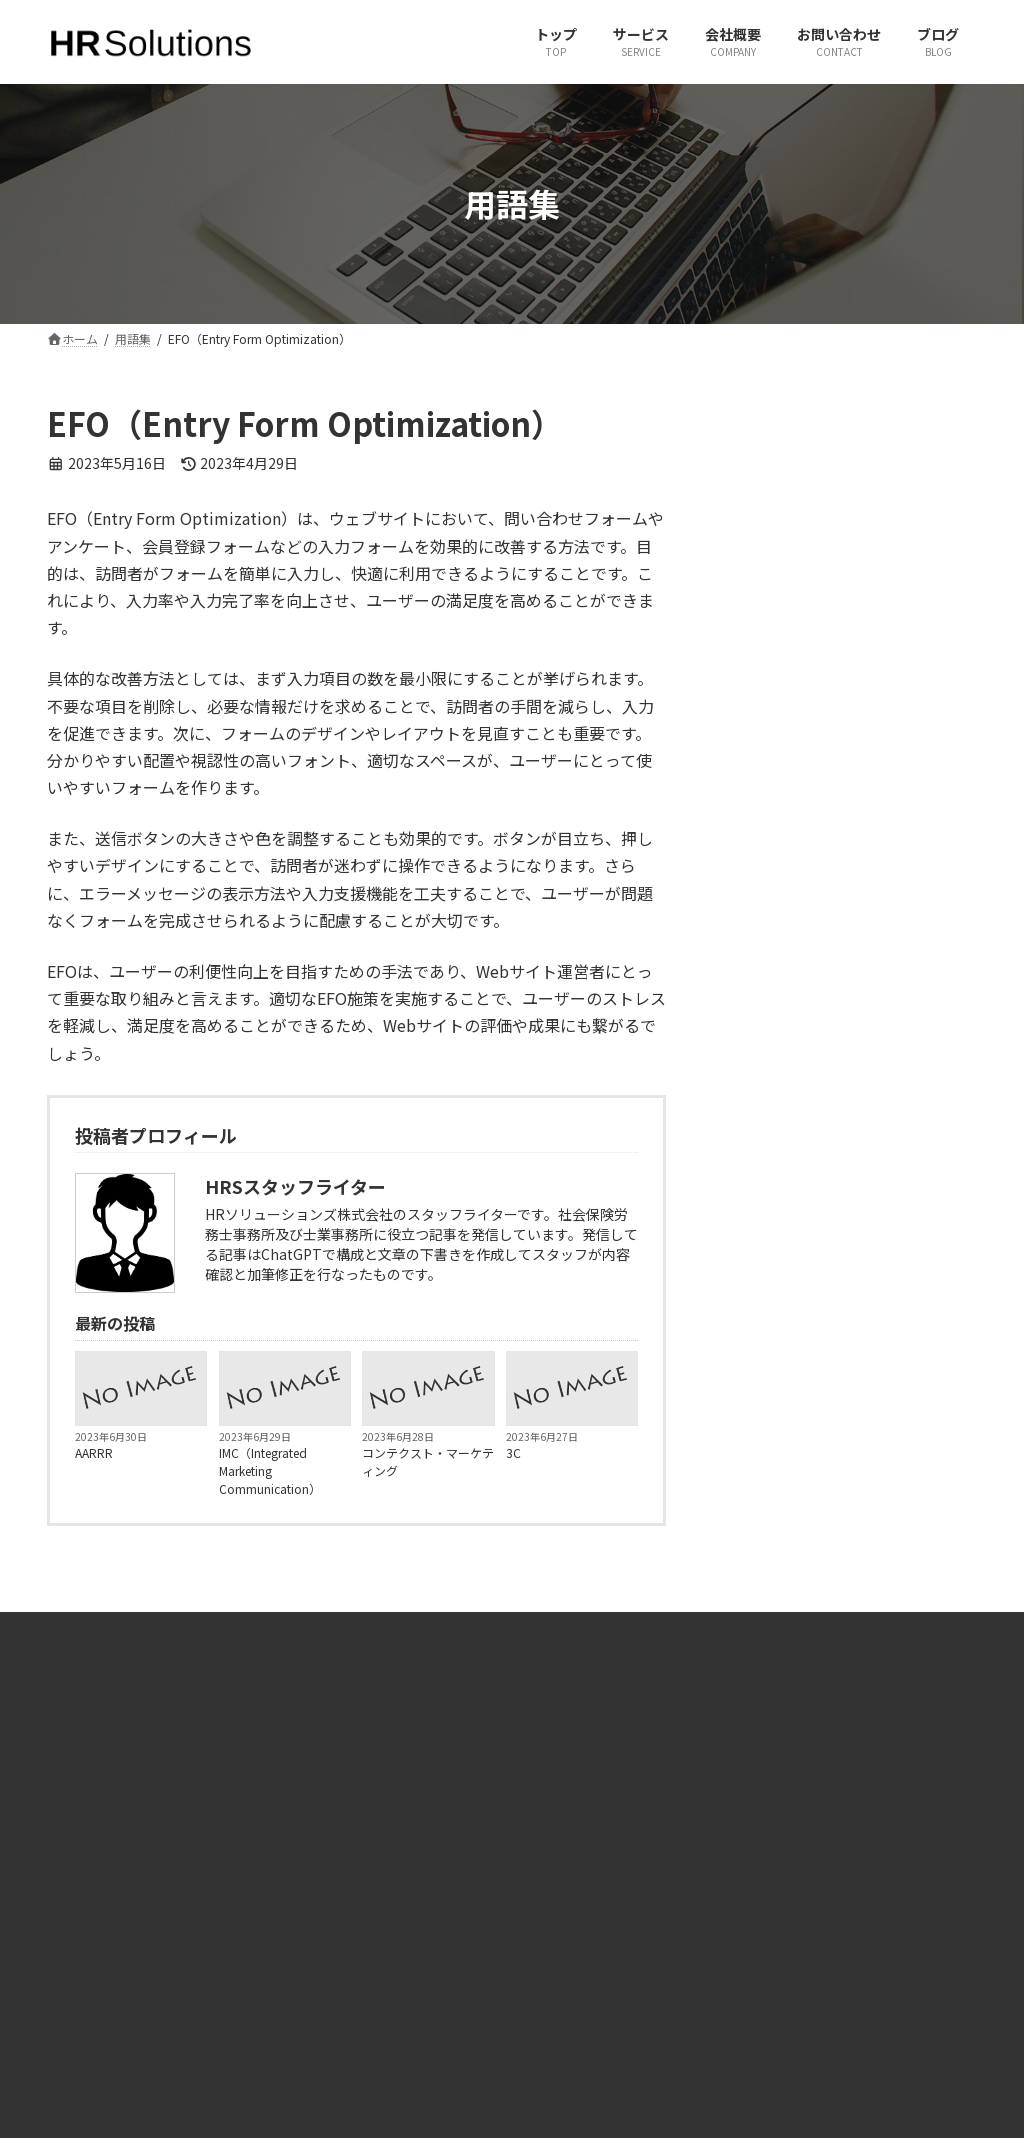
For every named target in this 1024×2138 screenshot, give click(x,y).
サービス (323, 1880)
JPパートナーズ (821, 1932)
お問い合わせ (335, 1915)
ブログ (317, 1949)
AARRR (94, 1452)
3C (513, 1452)
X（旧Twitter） (579, 1845)
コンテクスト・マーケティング (428, 1461)
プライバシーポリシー (359, 2019)
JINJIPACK (806, 1966)
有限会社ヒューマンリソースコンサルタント (874, 1854)
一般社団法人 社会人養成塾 (852, 1897)
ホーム (317, 1845)
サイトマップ (335, 1984)
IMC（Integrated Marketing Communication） (270, 1470)
